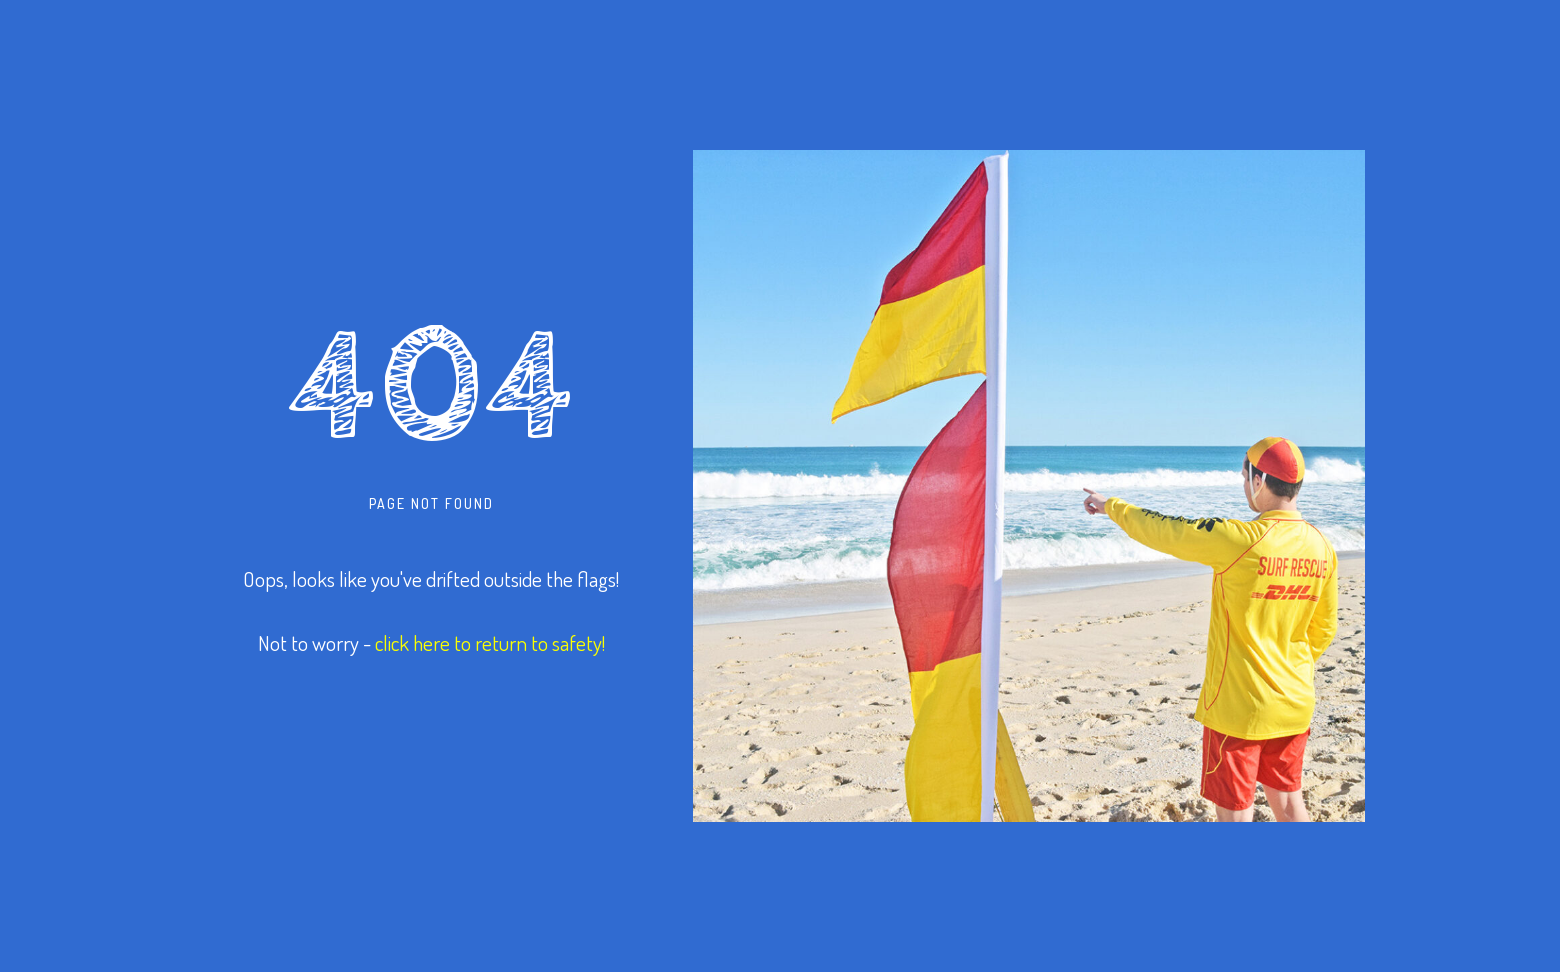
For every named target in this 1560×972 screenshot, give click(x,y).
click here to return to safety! (490, 642)
